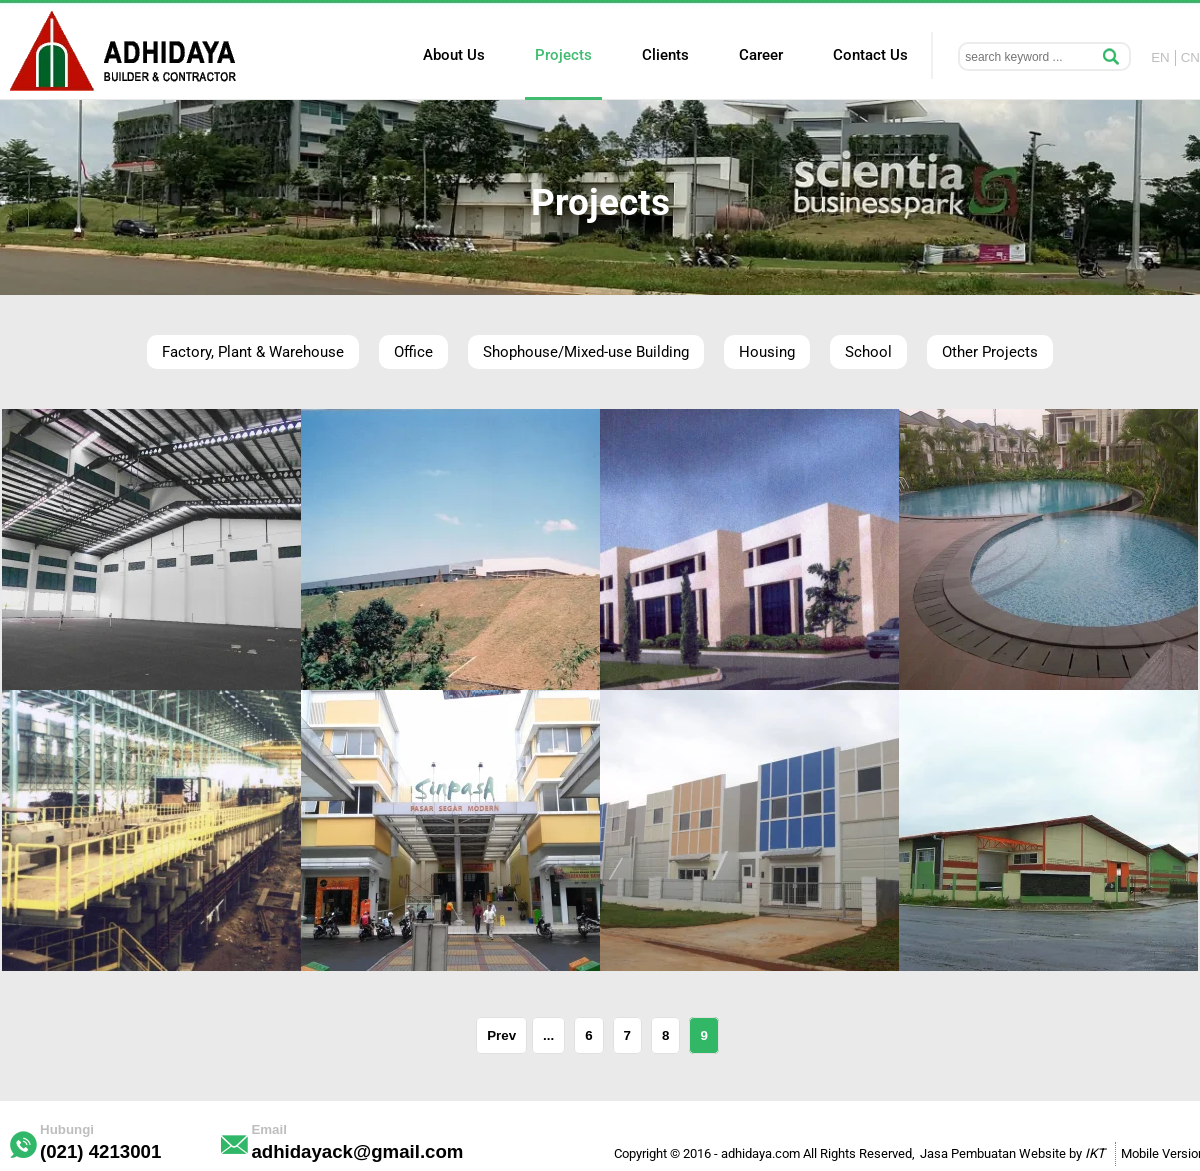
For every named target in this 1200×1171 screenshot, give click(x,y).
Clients (665, 55)
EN (1160, 57)
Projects (563, 55)
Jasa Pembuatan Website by (1012, 1153)
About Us (454, 55)
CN (1190, 57)
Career (761, 55)
